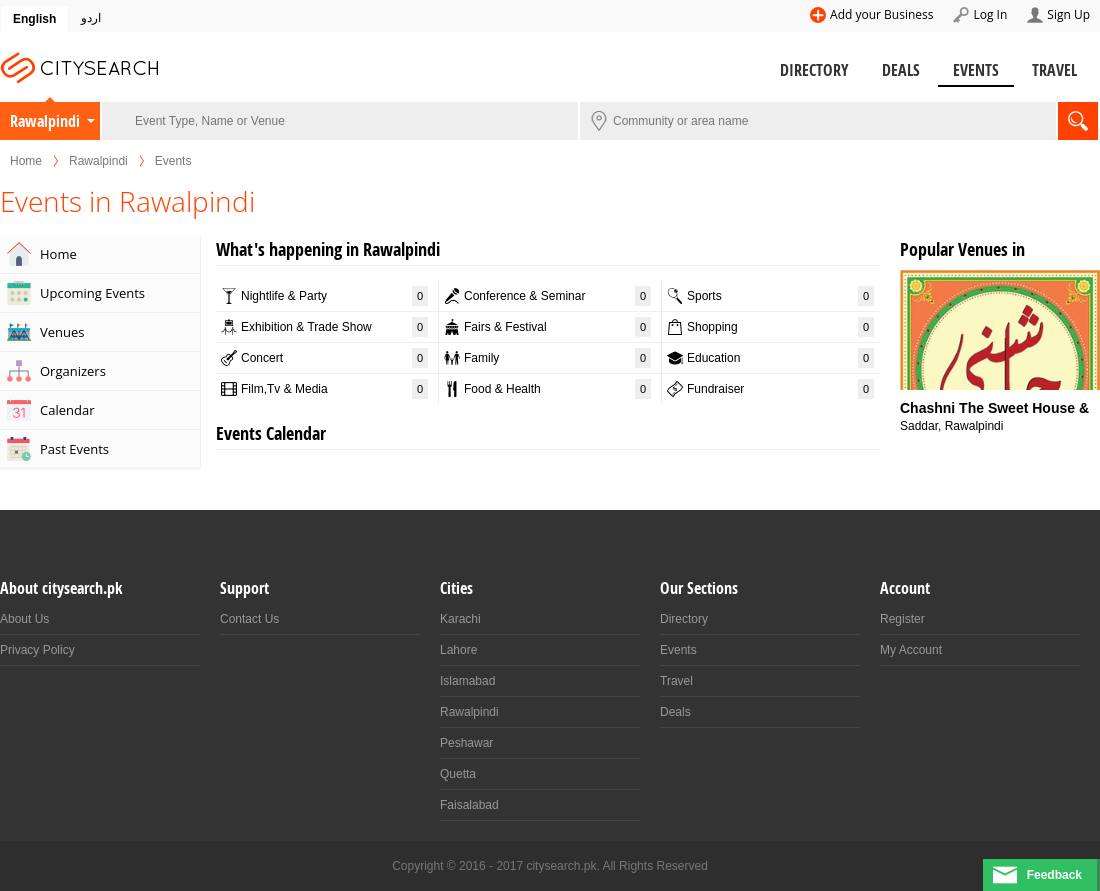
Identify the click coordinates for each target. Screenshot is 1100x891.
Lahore (458, 650)
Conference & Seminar (557, 296)
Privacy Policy (37, 650)
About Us (24, 619)
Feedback (1054, 875)
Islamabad (467, 681)
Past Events (74, 449)
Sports (780, 296)
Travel (1054, 70)
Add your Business (881, 14)
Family (557, 358)
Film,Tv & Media (334, 389)
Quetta (458, 774)
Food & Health (557, 389)
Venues (62, 332)
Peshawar (466, 743)
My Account (911, 650)
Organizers (73, 371)
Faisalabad (469, 805)
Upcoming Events (92, 293)
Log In (990, 14)
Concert (334, 358)
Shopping (780, 327)
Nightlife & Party (334, 296)
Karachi (460, 619)
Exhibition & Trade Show (334, 327)
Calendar (67, 410)
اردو (91, 18)
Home (26, 161)
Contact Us (249, 619)
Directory (814, 70)
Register (902, 619)
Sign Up (1068, 14)
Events (976, 70)
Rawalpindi (45, 121)
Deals (901, 70)
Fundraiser (780, 389)
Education (780, 358)
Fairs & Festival (557, 327)
